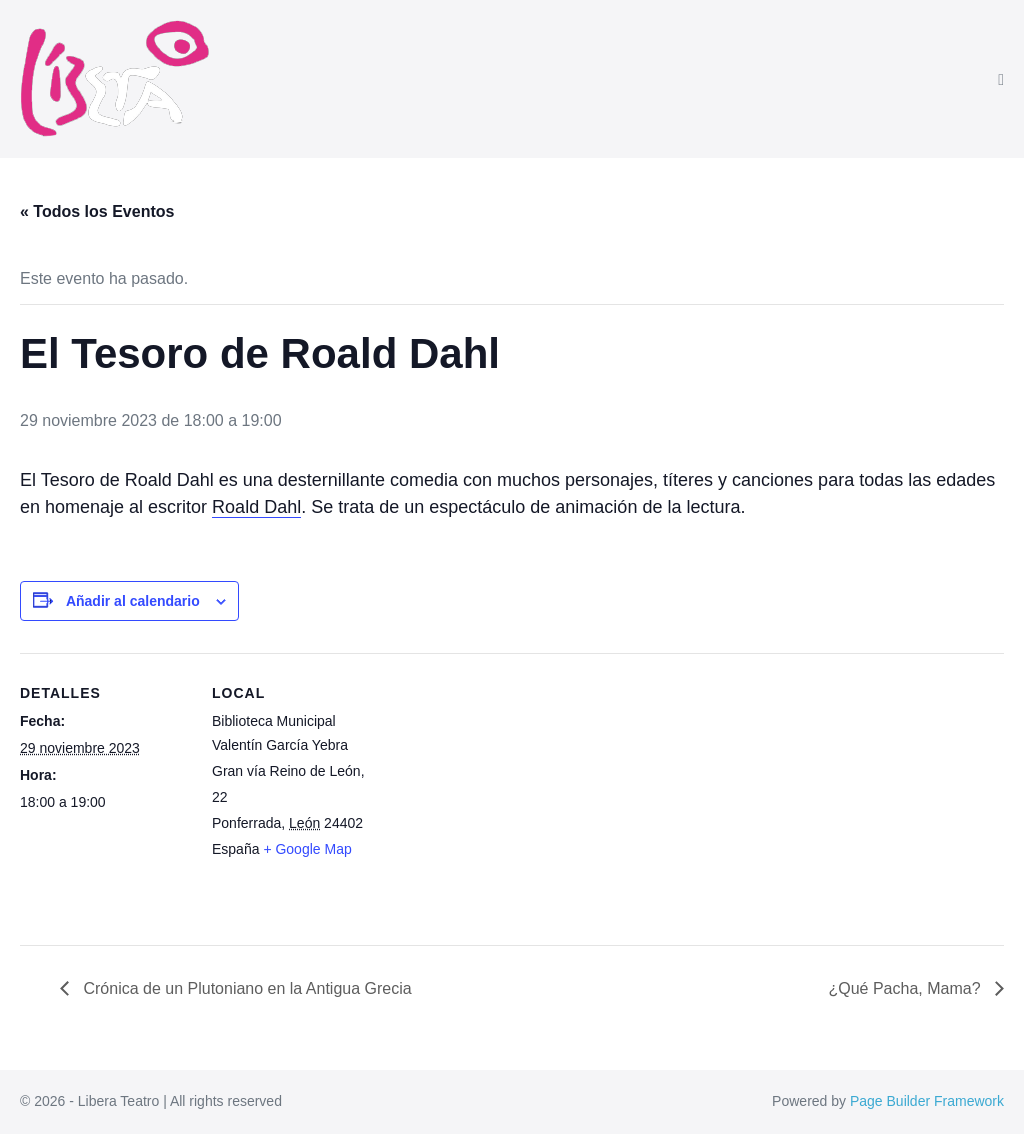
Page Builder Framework (927, 1101)
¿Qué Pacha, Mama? (906, 988)
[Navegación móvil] (1001, 80)
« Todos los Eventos (97, 211)
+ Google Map (307, 849)
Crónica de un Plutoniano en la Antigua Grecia (245, 988)
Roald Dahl (256, 507)
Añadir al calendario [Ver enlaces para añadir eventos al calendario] (133, 601)
